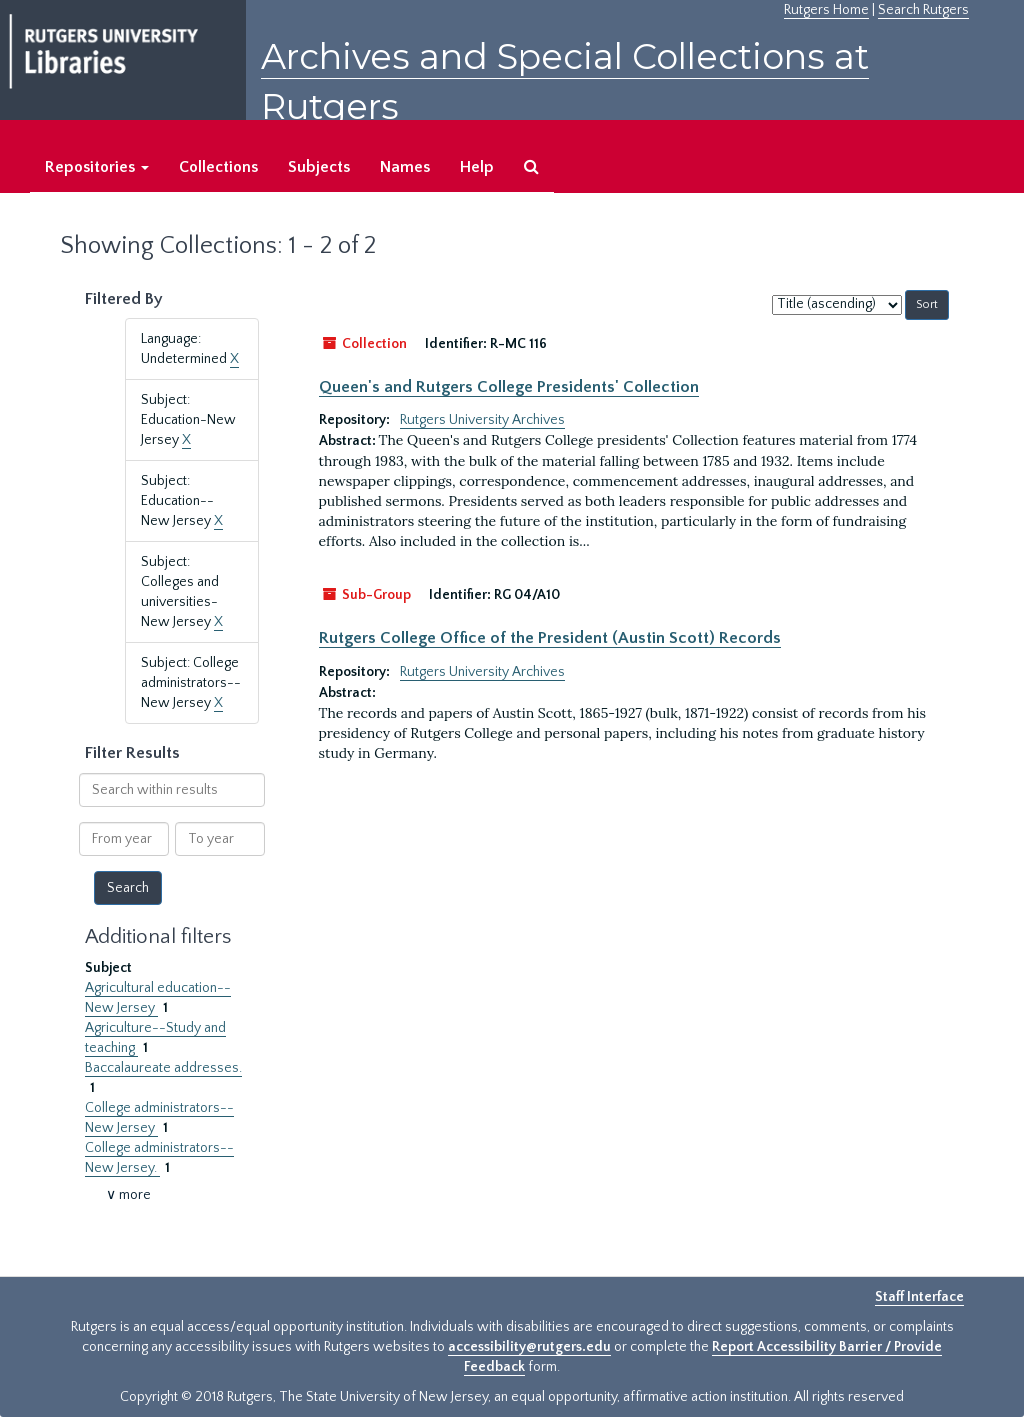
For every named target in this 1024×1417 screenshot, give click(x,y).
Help (477, 167)
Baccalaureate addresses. (163, 1068)
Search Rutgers (923, 10)
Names (405, 167)
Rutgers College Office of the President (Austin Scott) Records (550, 638)
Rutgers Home (826, 10)
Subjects (319, 167)
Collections (218, 167)
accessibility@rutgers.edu (529, 1347)
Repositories (97, 167)
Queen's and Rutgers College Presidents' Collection (509, 387)
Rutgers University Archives (482, 420)
